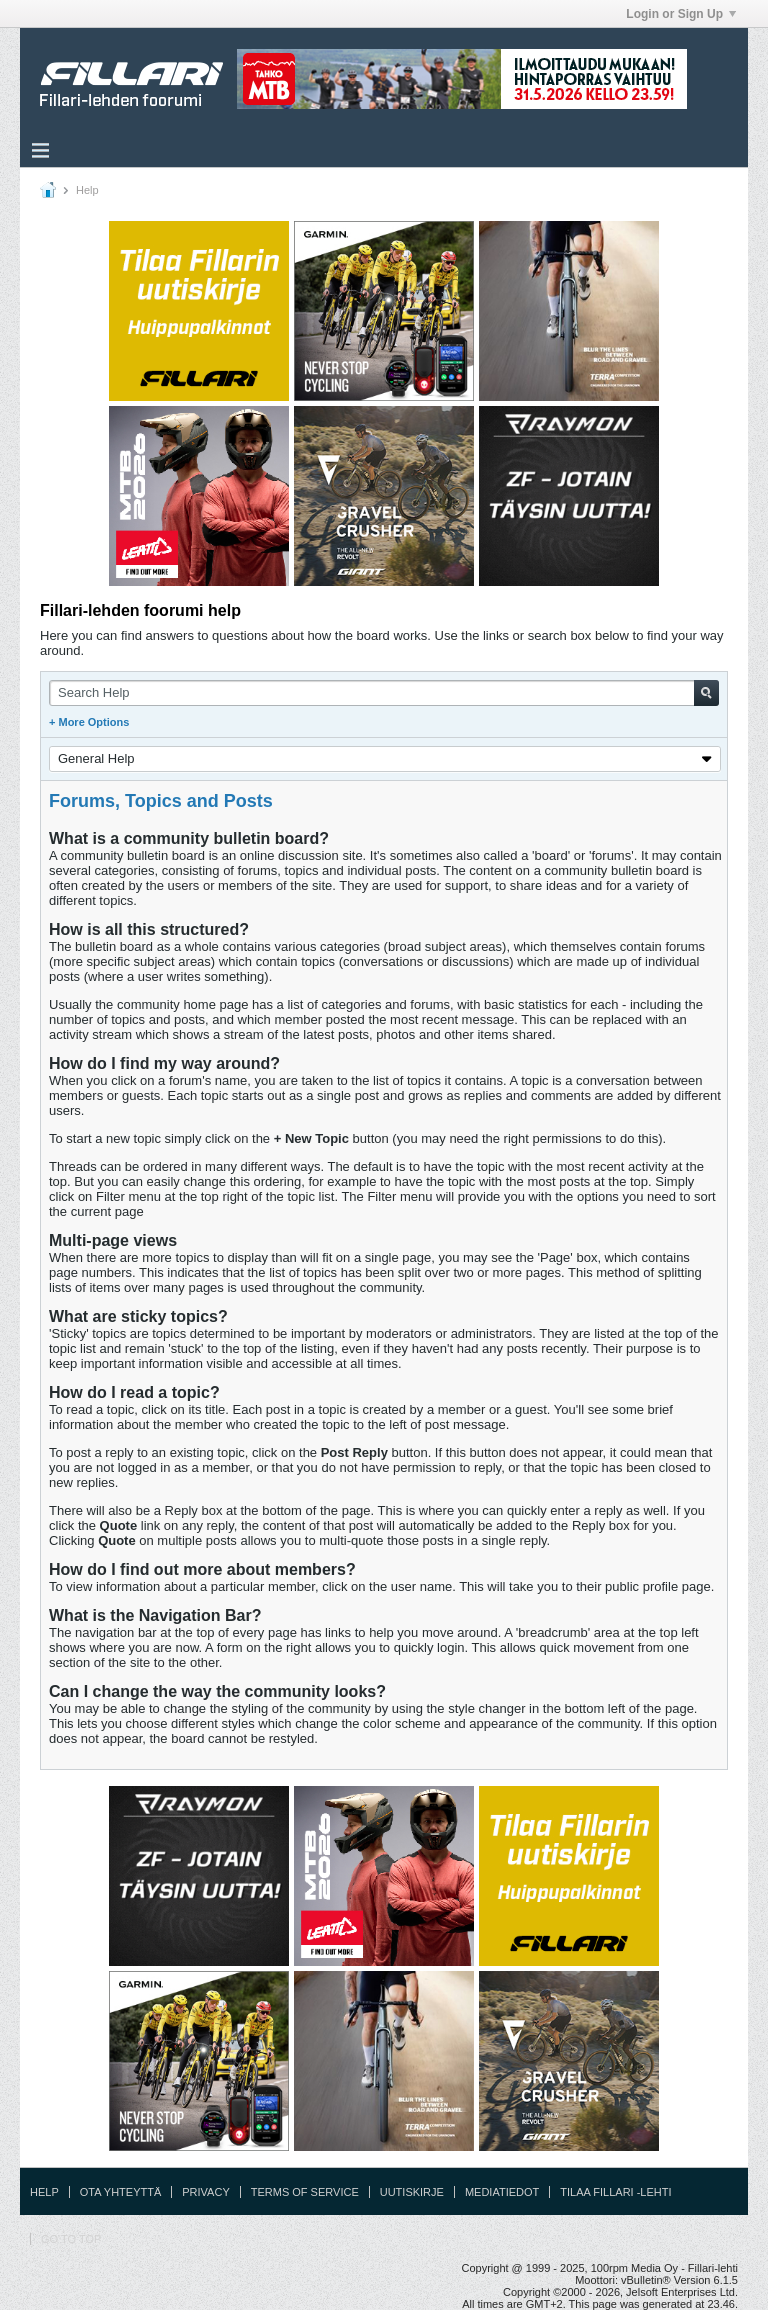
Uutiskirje (412, 2192)
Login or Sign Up (681, 14)
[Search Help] (384, 693)
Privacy (205, 2192)
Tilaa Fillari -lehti (615, 2192)
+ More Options (89, 722)
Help (44, 2192)
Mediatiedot (502, 2192)
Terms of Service (305, 2192)
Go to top (71, 2239)
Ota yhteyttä (121, 2192)
